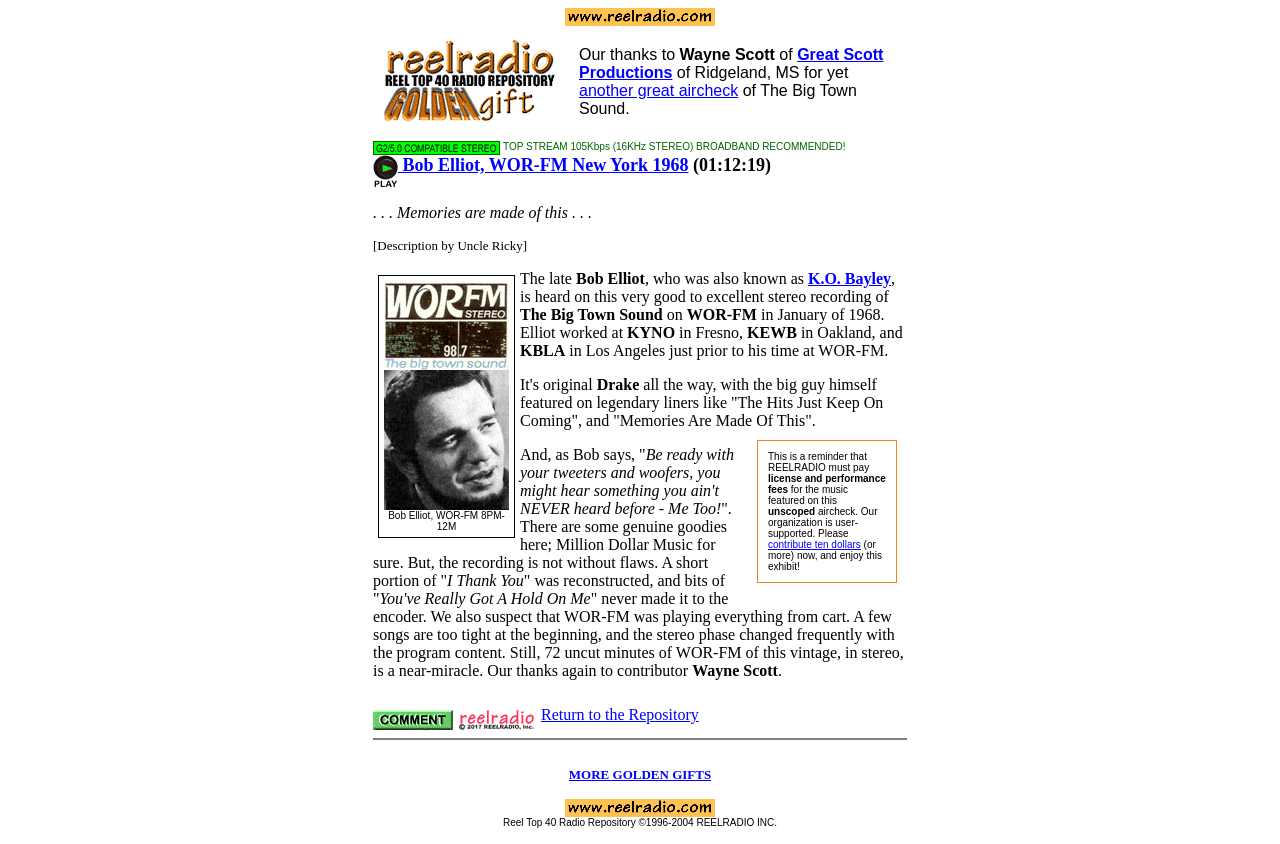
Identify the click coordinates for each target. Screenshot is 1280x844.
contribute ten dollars (814, 544)
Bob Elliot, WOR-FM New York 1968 (531, 165)
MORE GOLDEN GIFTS (640, 774)
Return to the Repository (620, 714)
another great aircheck (658, 90)
